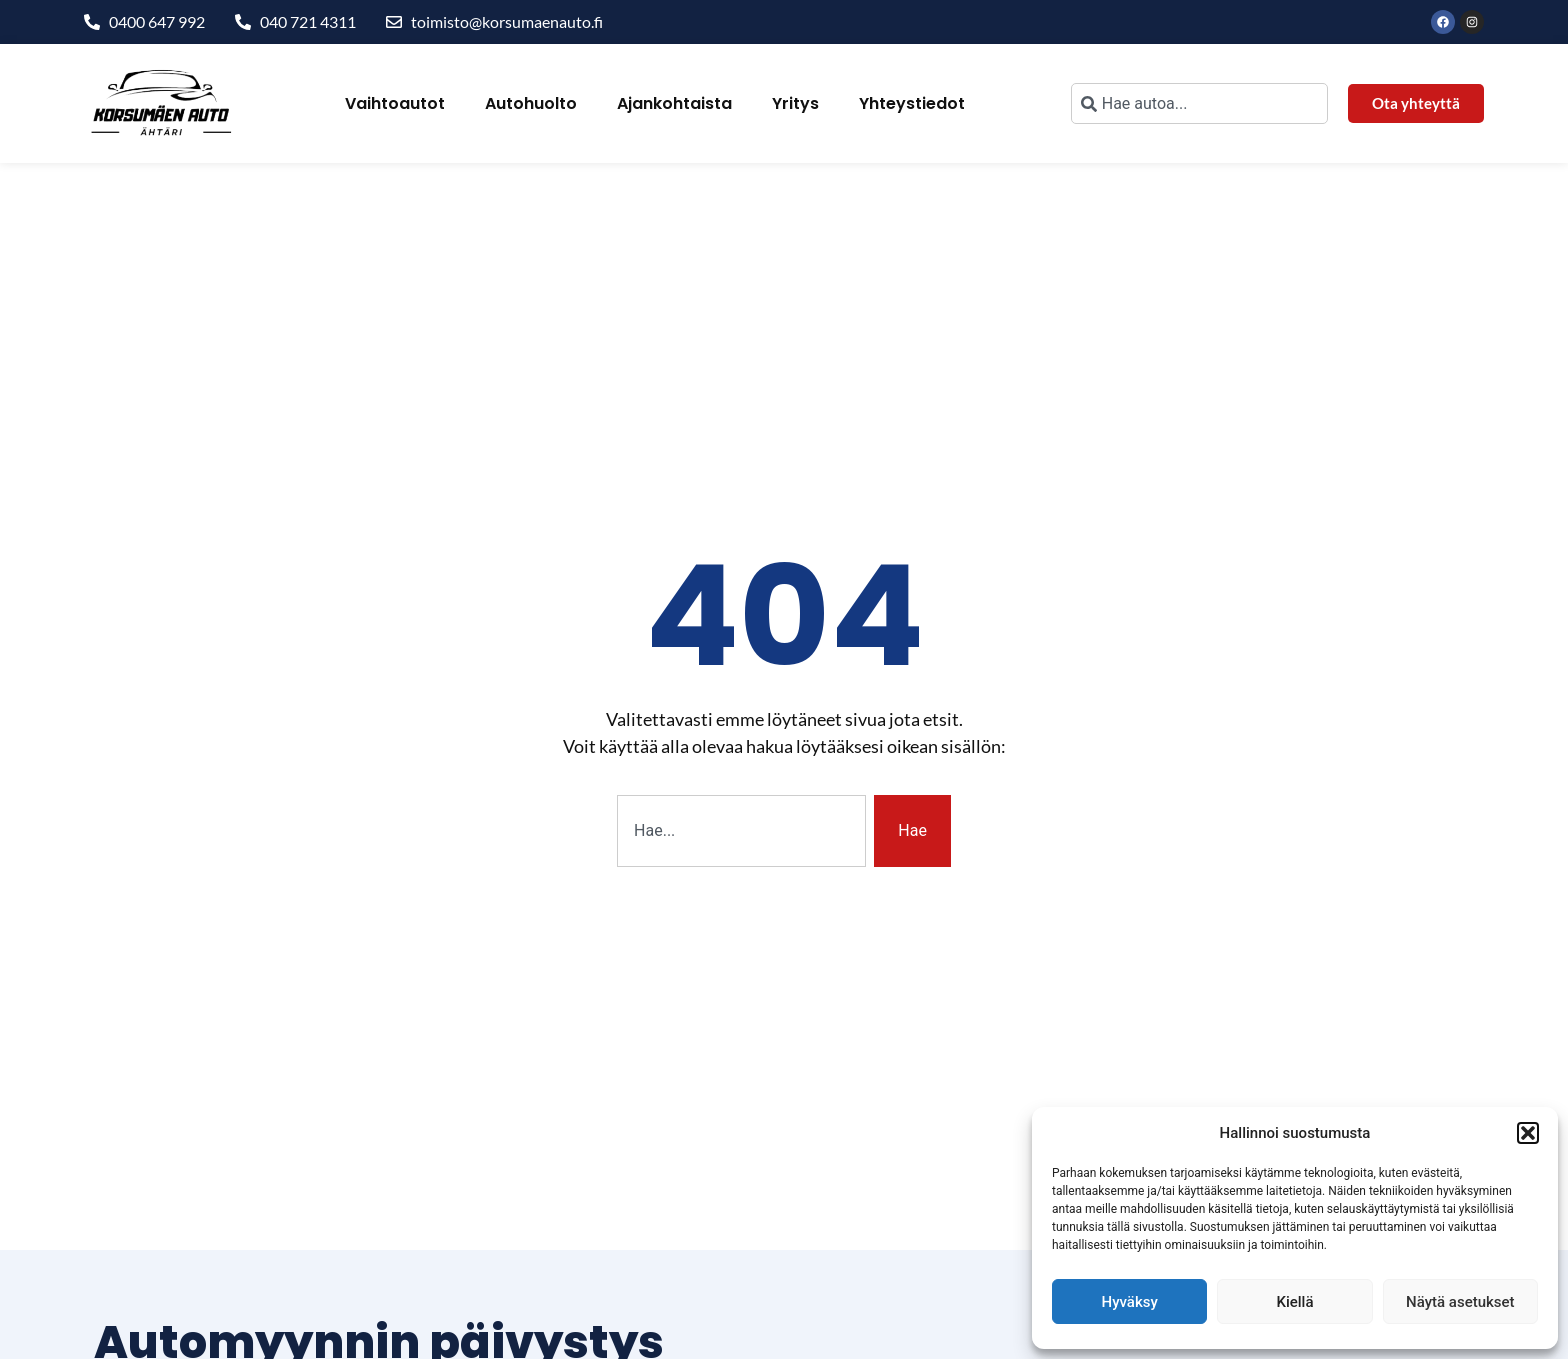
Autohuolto (531, 103)
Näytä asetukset (1460, 1302)
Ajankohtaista (674, 103)
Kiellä (1294, 1302)
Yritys (795, 103)
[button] (1528, 1133)
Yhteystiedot (912, 103)
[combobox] (1199, 103)
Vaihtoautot (395, 103)
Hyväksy (1130, 1302)
